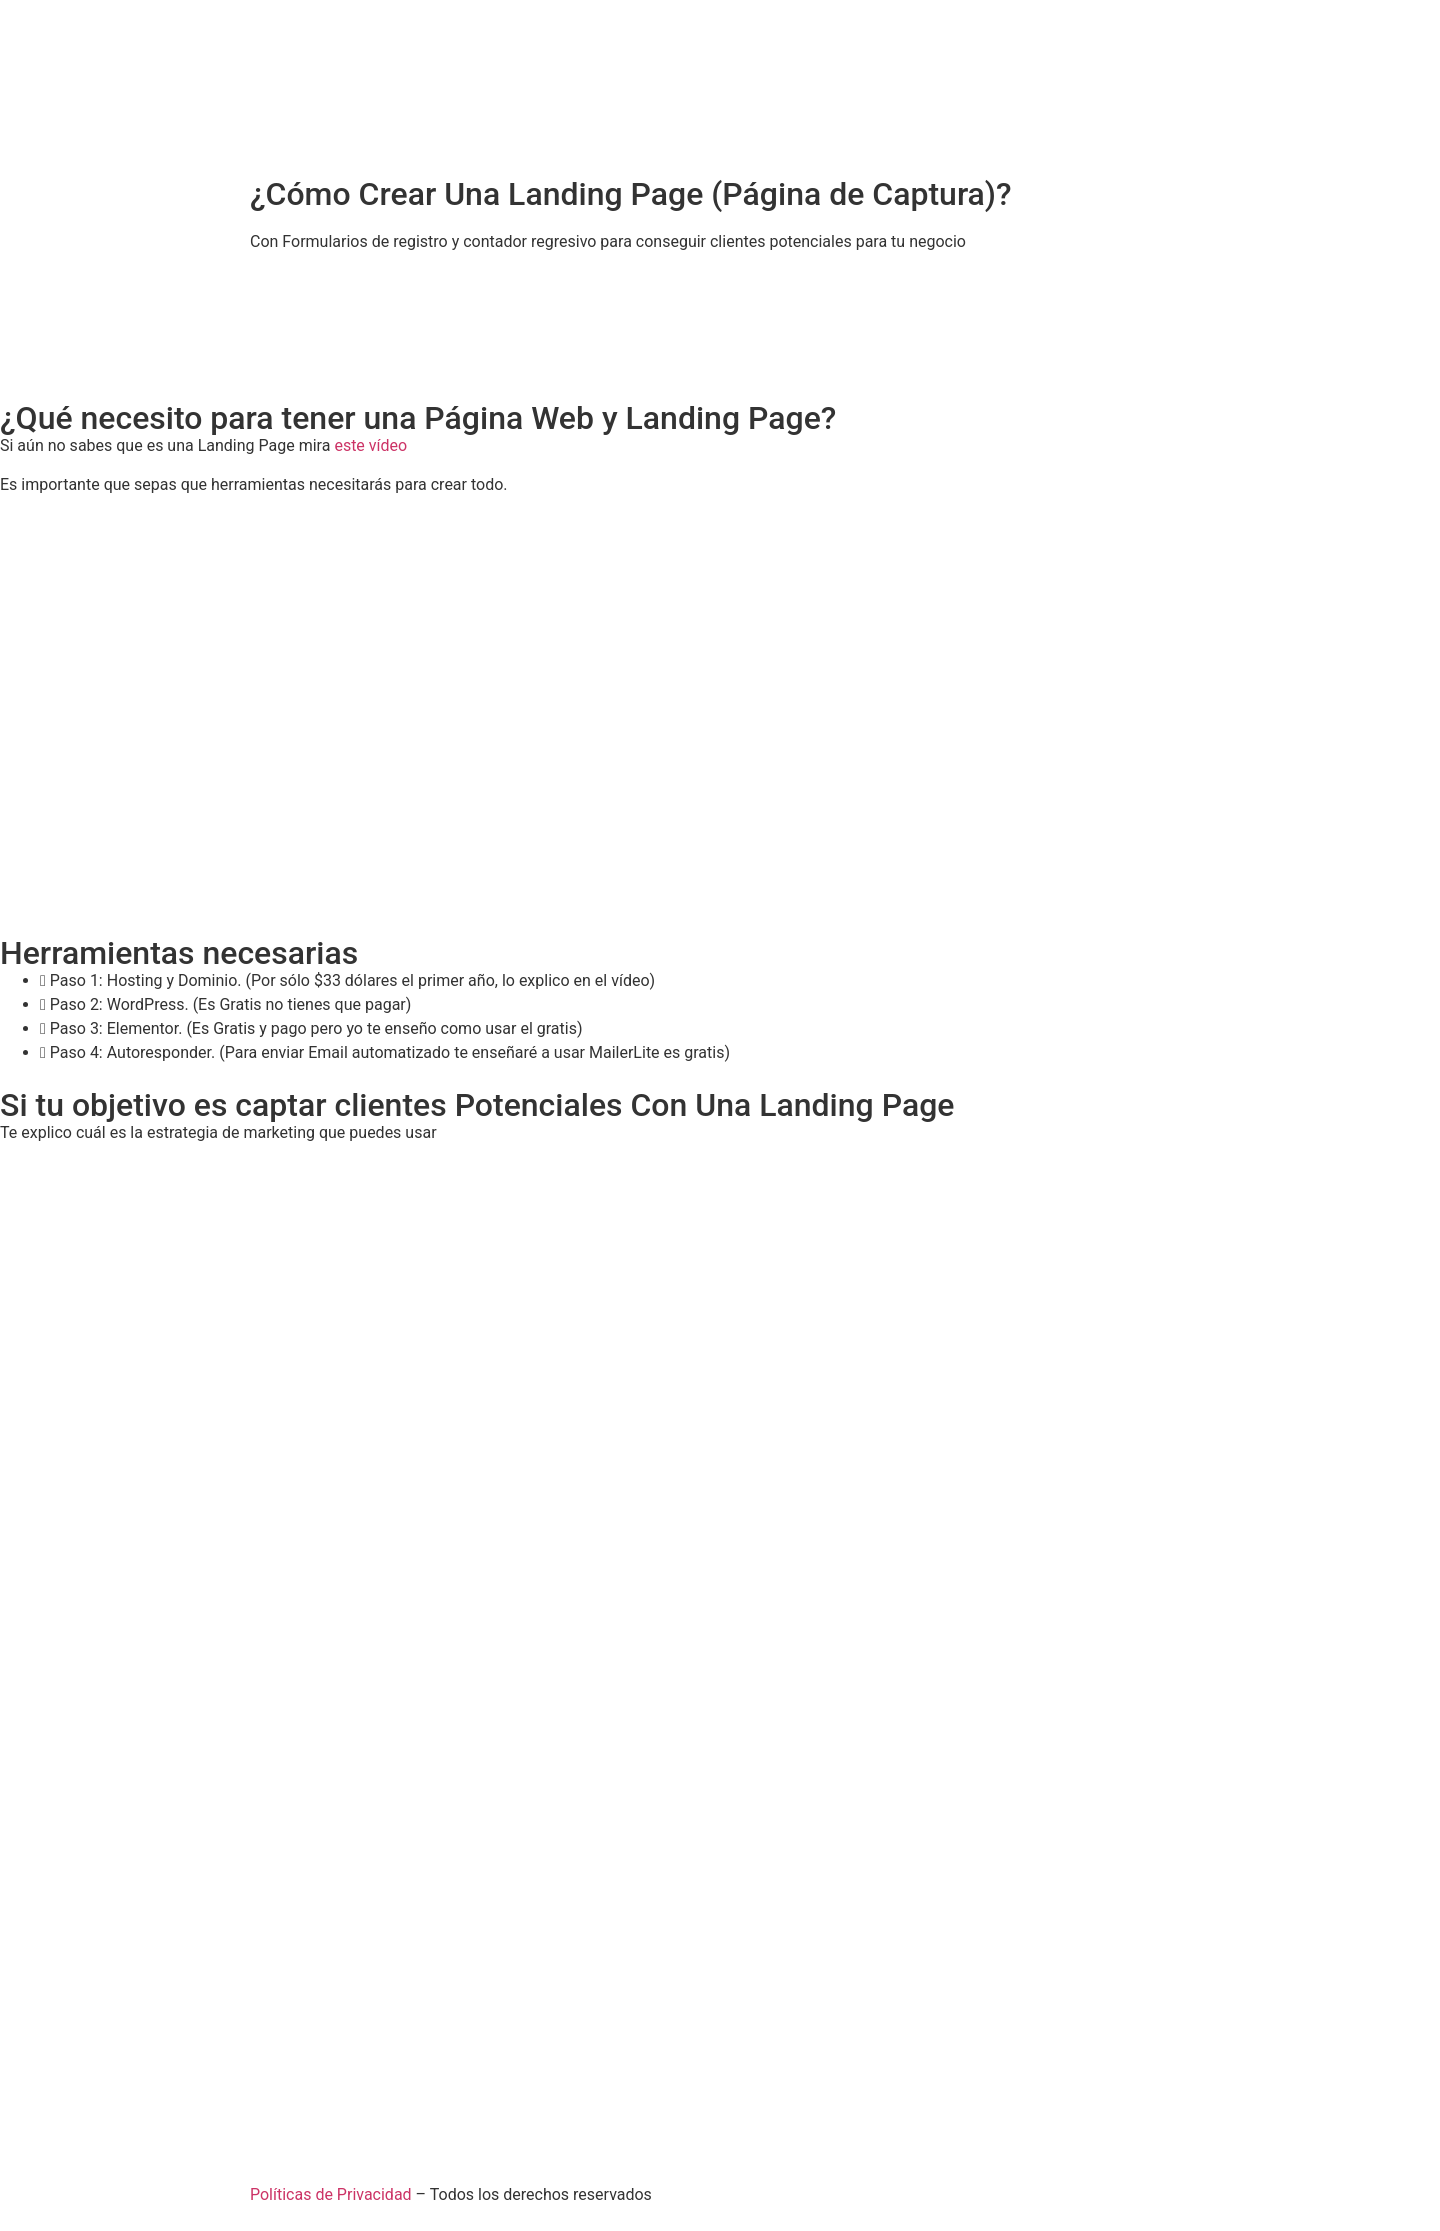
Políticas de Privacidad (331, 2194)
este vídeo (370, 445)
